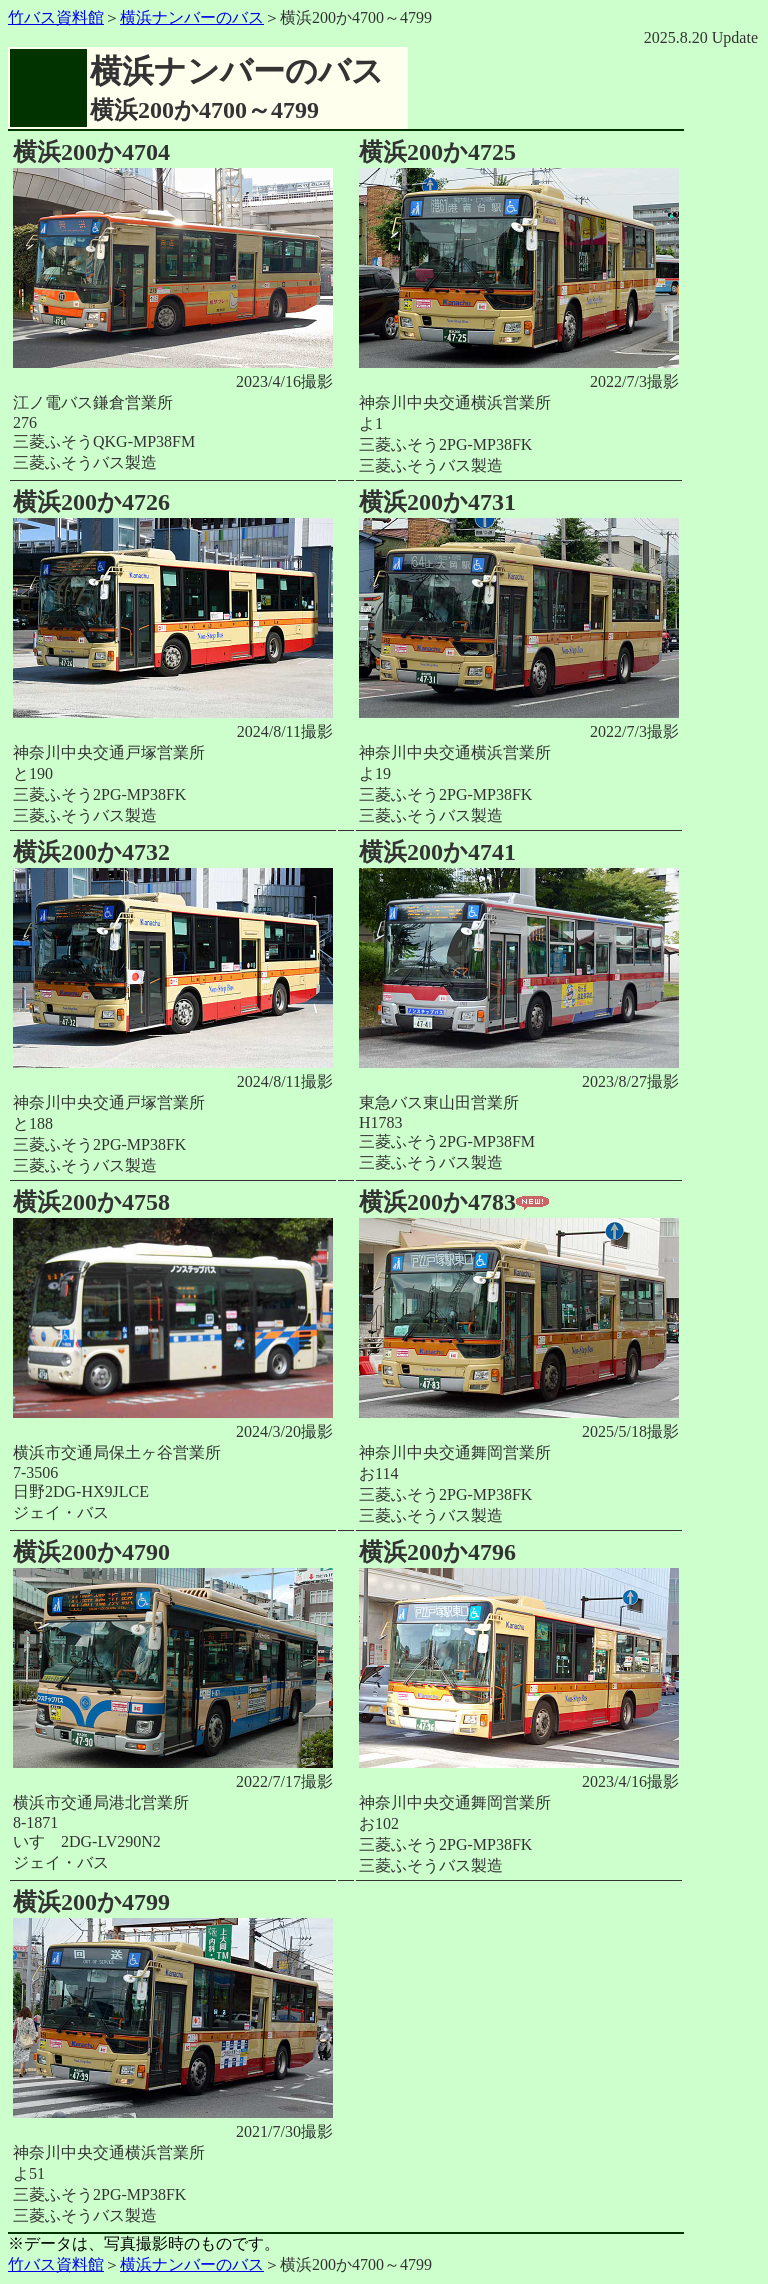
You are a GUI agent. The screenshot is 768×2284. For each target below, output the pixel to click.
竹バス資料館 (56, 17)
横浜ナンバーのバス (192, 17)
